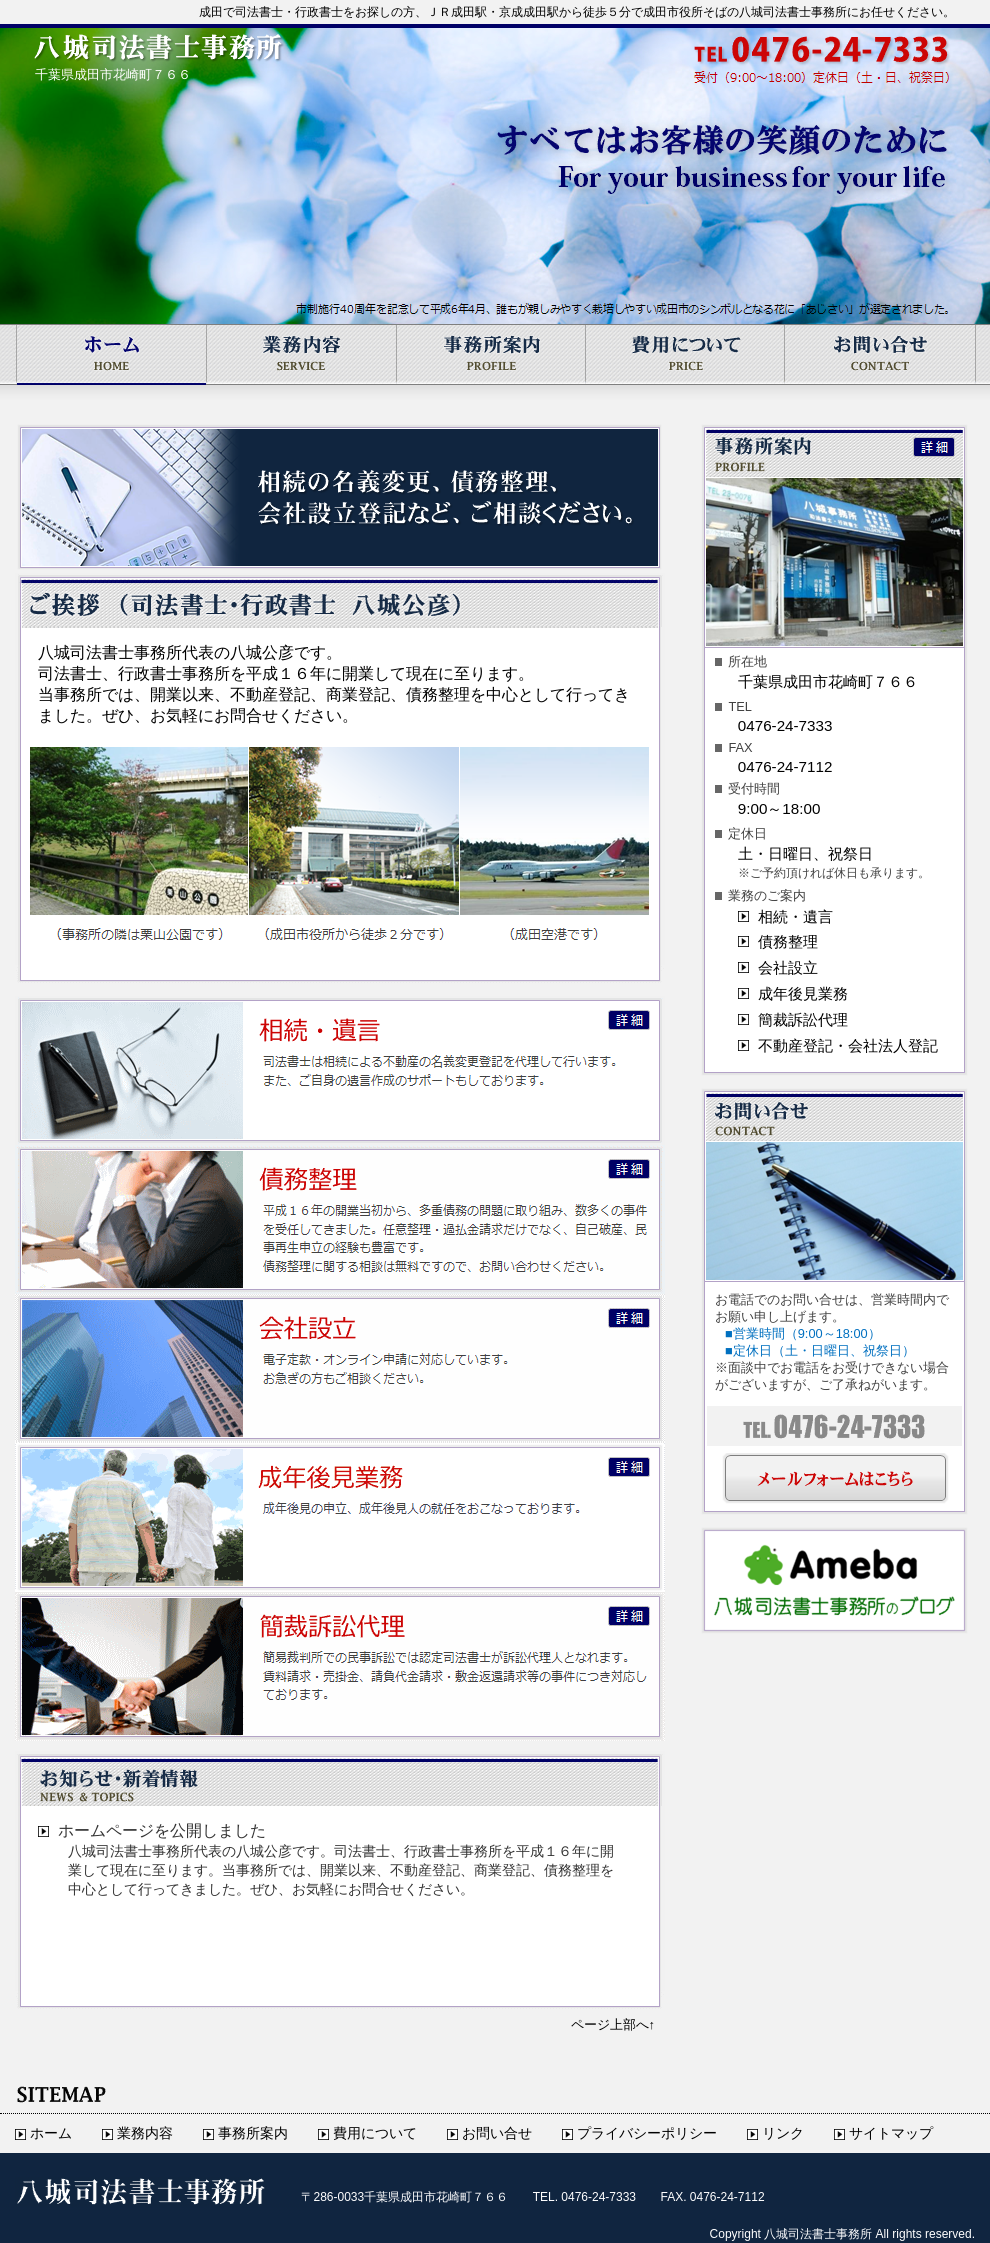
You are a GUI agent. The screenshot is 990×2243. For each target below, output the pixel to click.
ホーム (110, 354)
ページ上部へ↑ (613, 2024)
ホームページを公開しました (162, 1830)
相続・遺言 (795, 916)
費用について (685, 354)
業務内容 (302, 354)
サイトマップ (891, 2133)
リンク (783, 2133)
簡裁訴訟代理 (803, 1019)
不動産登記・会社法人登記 (848, 1045)
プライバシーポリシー (647, 2133)
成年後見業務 (803, 993)
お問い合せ (880, 354)
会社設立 (788, 967)
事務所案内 (491, 354)
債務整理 (788, 941)
